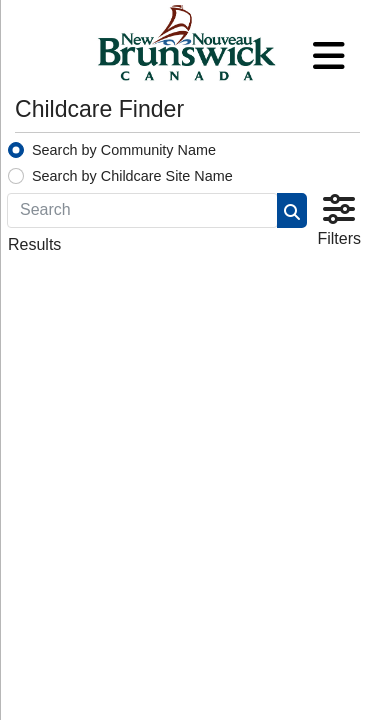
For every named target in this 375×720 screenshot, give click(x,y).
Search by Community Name (124, 150)
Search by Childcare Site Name (132, 176)
